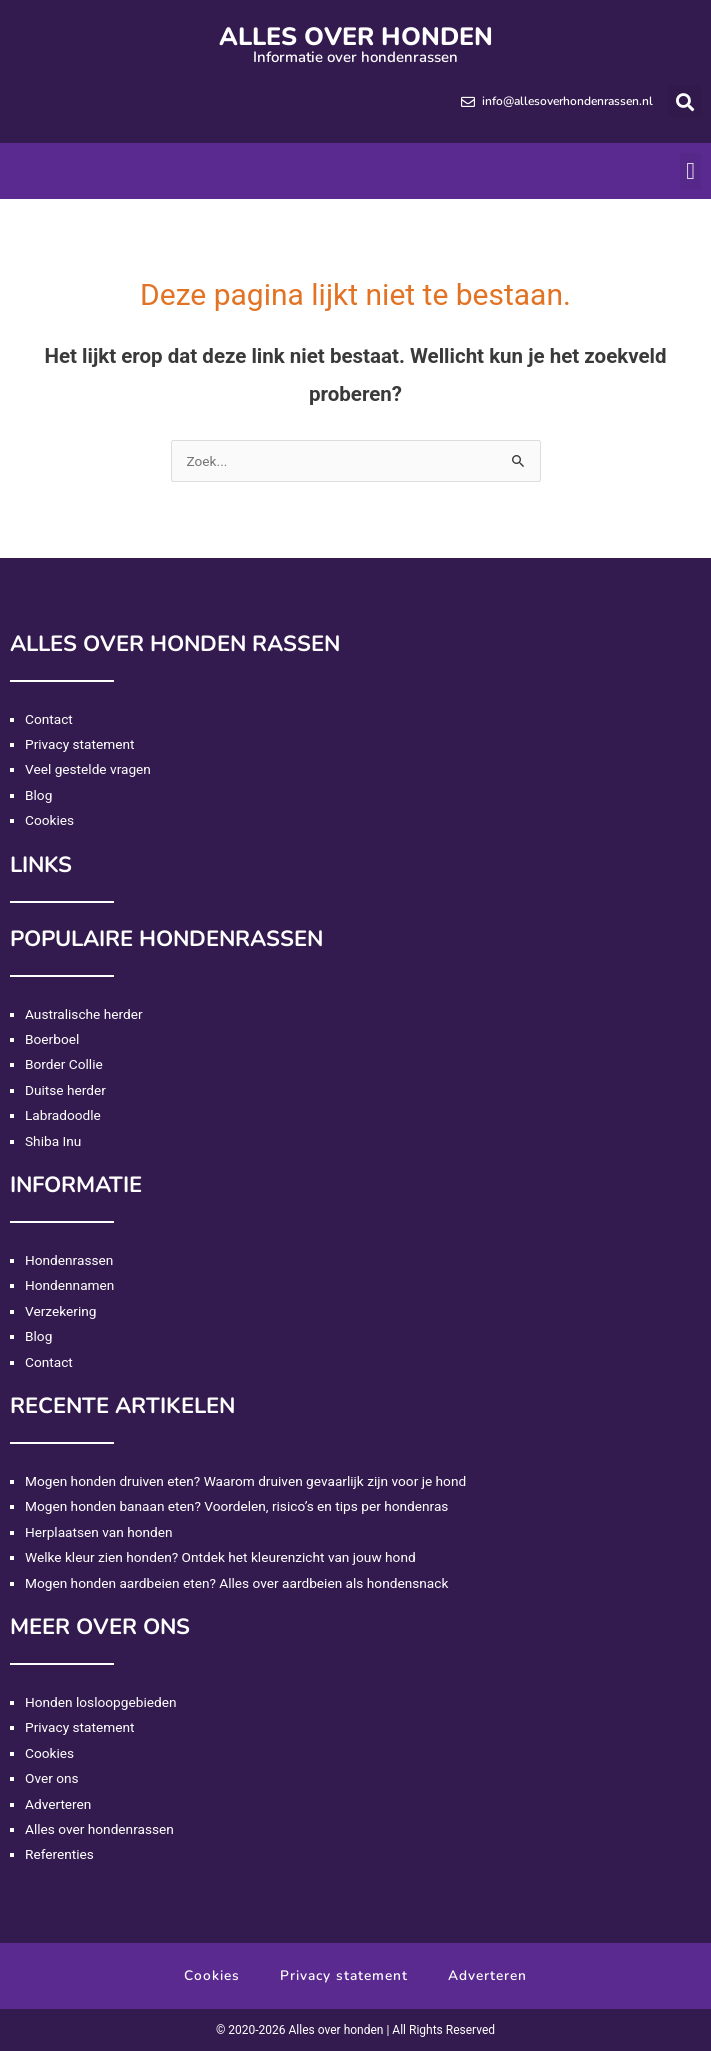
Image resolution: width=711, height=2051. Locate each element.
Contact (49, 719)
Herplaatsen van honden (99, 1532)
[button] (684, 101)
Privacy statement (80, 744)
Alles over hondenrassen (99, 1829)
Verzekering (60, 1311)
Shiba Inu (53, 1141)
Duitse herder (65, 1090)
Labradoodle (63, 1115)
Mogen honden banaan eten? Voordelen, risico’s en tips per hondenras (236, 1506)
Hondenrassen (69, 1260)
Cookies (49, 820)
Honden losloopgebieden (100, 1702)
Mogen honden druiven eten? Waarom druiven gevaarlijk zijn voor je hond (245, 1481)
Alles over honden (356, 37)
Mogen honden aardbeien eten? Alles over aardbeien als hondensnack (236, 1583)
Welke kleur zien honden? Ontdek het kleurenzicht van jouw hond (220, 1557)
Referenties (59, 1854)
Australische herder (84, 1014)
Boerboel (52, 1039)
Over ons (52, 1778)
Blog (38, 795)
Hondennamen (69, 1285)
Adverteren (58, 1804)
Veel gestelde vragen (88, 769)
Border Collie (64, 1064)
